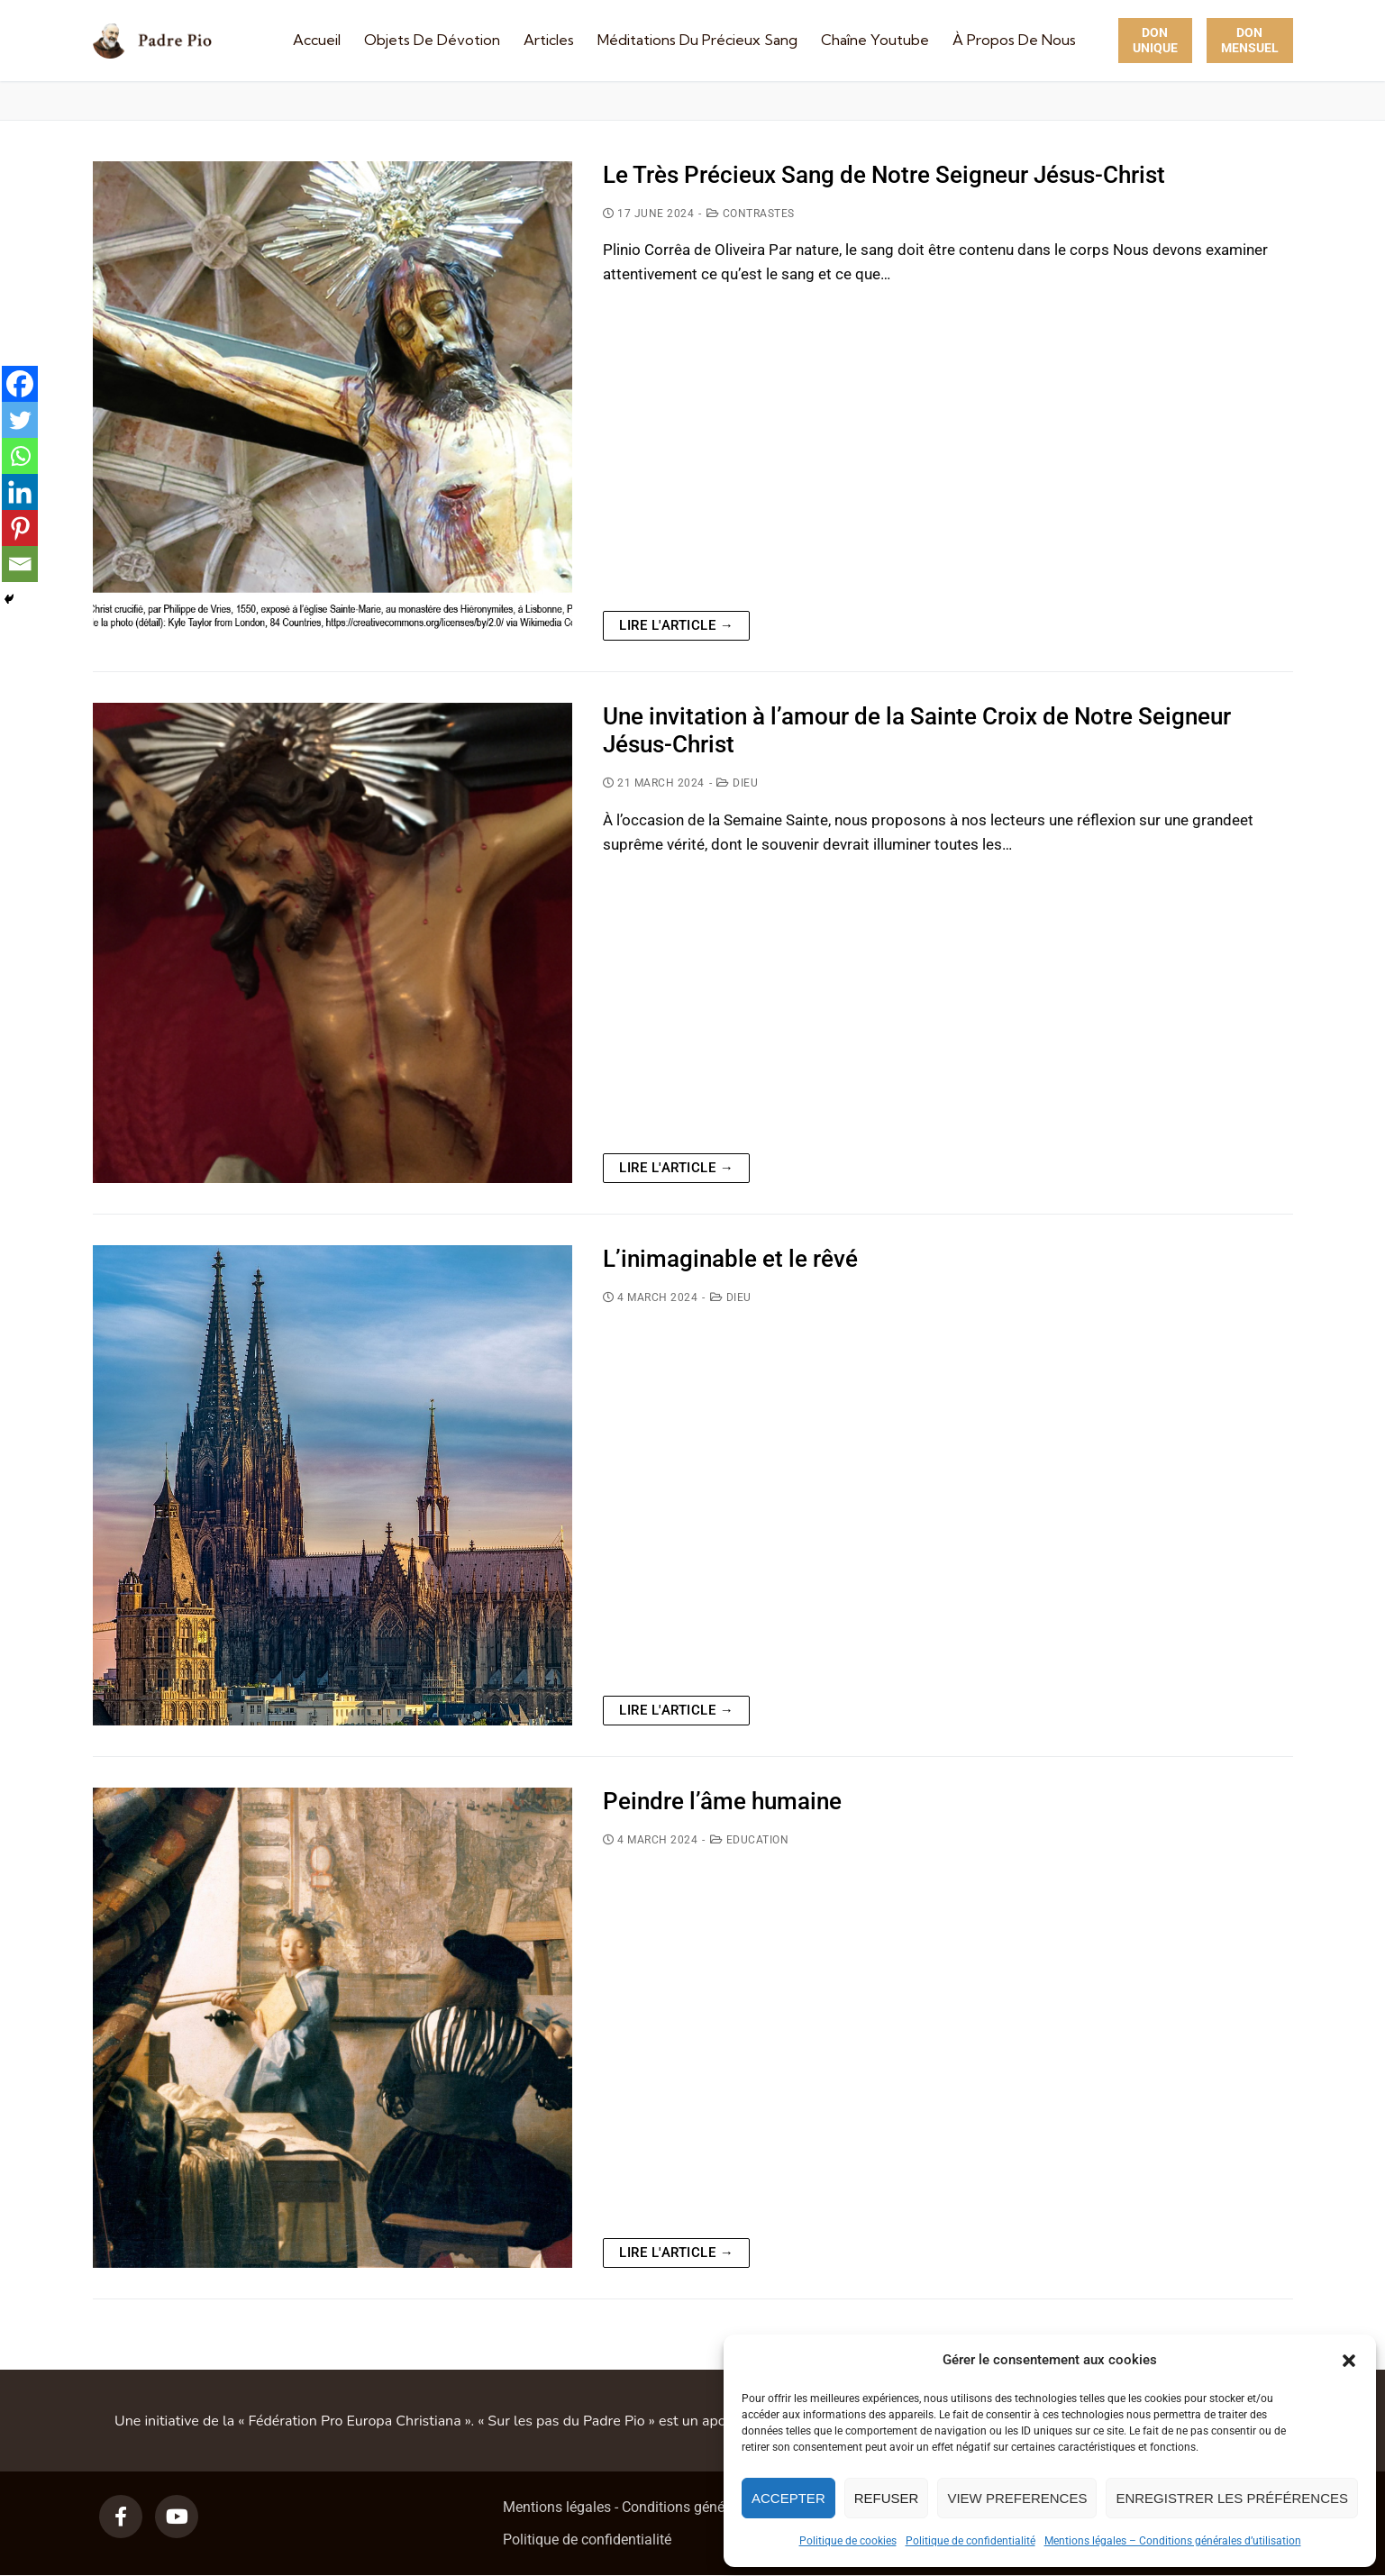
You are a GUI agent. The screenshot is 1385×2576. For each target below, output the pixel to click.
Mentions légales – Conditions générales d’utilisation (1172, 2541)
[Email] (20, 564)
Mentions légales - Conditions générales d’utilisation (668, 2507)
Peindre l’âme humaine (722, 1801)
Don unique (1155, 40)
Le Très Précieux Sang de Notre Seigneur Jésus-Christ (884, 174)
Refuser (886, 2498)
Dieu (737, 783)
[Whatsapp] (20, 456)
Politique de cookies (848, 2541)
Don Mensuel (1250, 40)
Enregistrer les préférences (1232, 2498)
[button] (1349, 2361)
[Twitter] (20, 420)
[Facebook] (20, 384)
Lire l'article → (676, 625)
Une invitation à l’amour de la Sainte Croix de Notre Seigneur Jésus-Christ (917, 730)
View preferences (1017, 2498)
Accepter (788, 2498)
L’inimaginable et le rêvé (730, 1258)
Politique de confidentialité (970, 2541)
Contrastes (750, 213)
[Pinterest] (20, 528)
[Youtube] (176, 2516)
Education (749, 1840)
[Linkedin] (20, 492)
